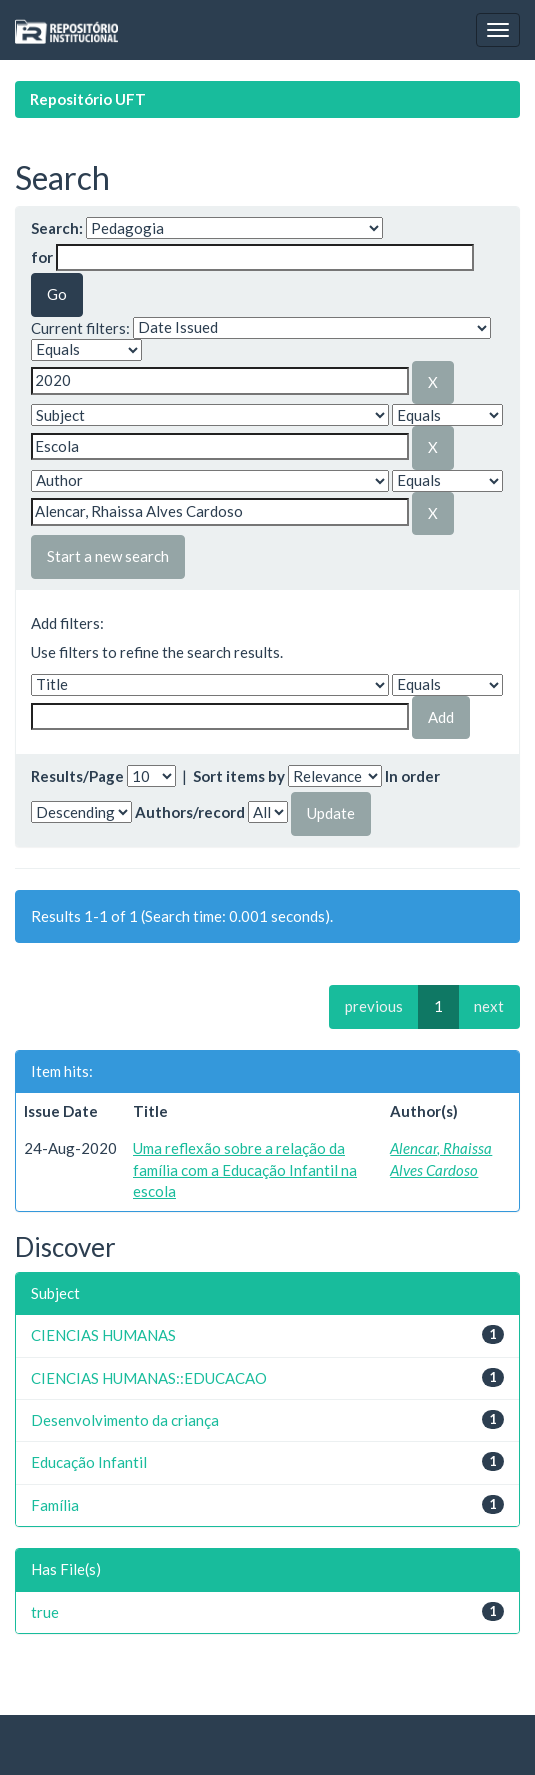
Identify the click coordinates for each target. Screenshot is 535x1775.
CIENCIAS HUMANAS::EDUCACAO (149, 1378)
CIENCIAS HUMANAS (103, 1335)
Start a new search (108, 556)
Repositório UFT (88, 99)
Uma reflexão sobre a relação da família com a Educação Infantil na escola (245, 1169)
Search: (57, 228)
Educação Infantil (89, 1462)
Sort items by (239, 776)
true (45, 1612)
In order (412, 776)
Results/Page (77, 776)
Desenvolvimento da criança (125, 1420)
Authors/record (190, 812)
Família (55, 1505)
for (42, 257)
